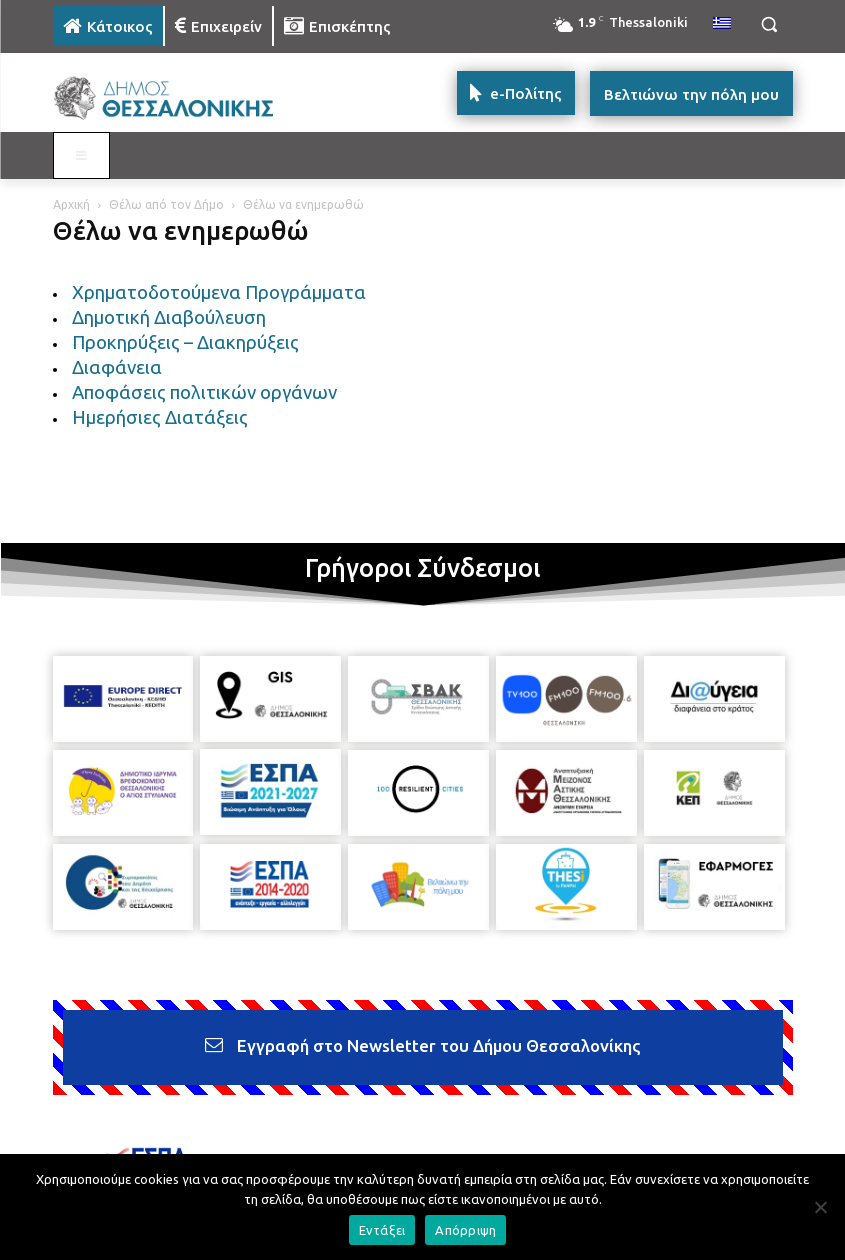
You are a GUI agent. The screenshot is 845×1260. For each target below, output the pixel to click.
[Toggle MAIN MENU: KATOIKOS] (82, 156)
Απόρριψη (465, 1230)
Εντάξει (382, 1230)
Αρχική (71, 204)
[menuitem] (722, 24)
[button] (769, 24)
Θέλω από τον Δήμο (166, 204)
